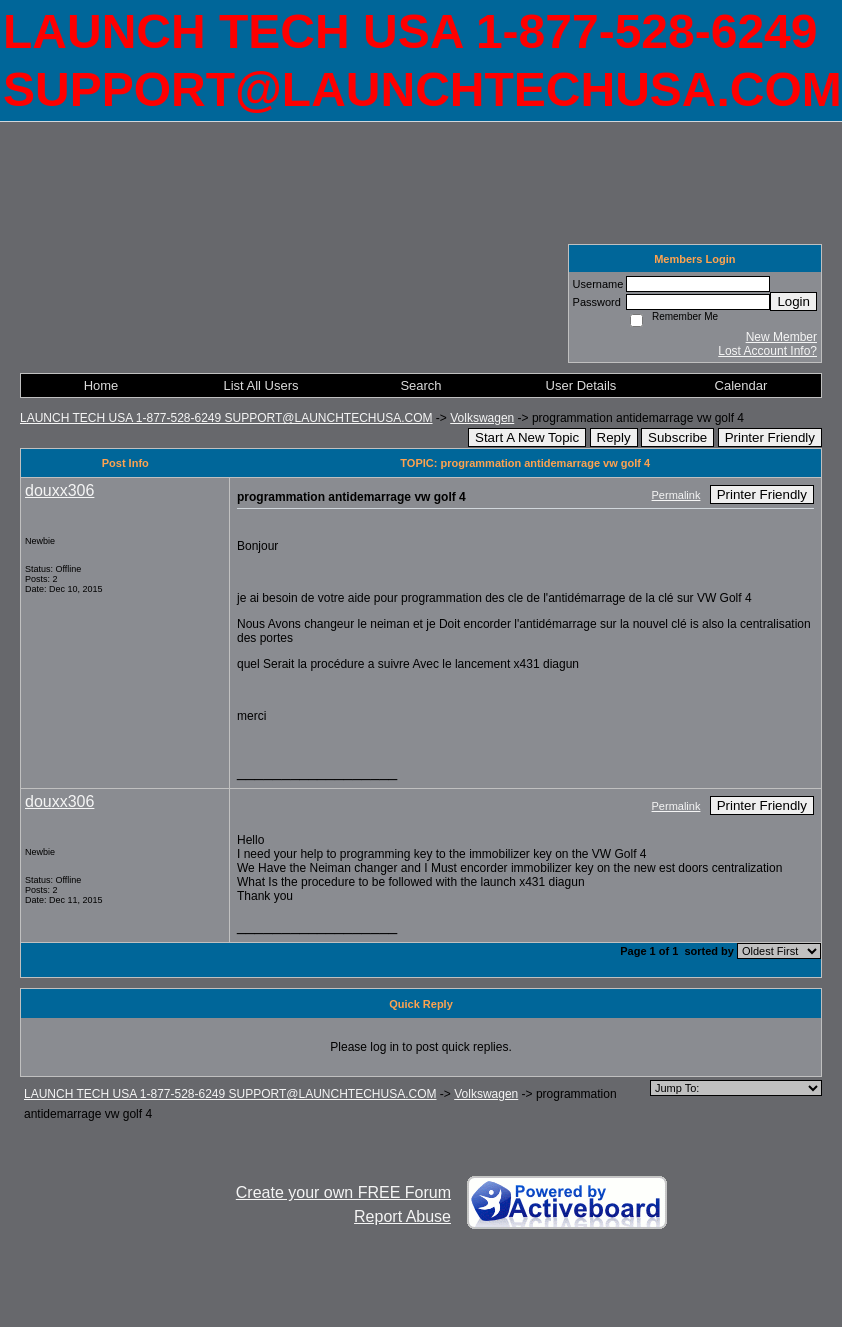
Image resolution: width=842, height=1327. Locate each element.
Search (420, 385)
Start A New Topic (527, 437)
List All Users (260, 385)
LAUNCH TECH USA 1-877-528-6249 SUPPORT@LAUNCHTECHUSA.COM (226, 418)
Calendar (741, 385)
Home (101, 385)
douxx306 (59, 490)
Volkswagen (482, 418)
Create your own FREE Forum (343, 1192)
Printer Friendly (770, 437)
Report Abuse (402, 1216)
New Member (781, 337)
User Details (581, 385)
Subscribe (677, 437)
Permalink (676, 495)
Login (793, 301)
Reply (614, 437)
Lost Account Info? (767, 351)
